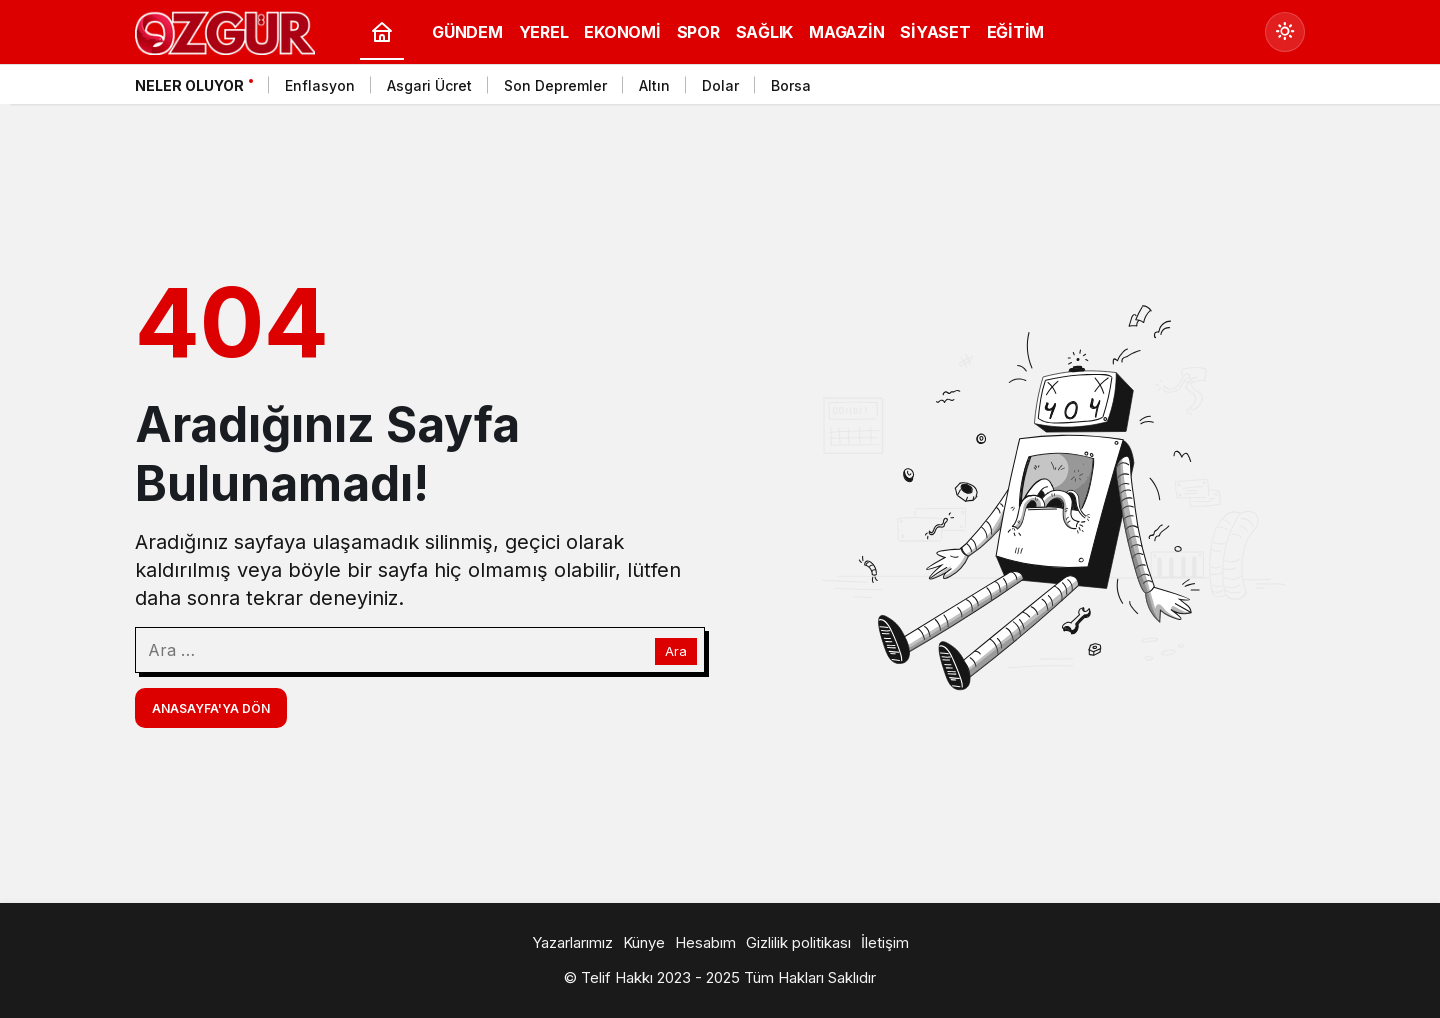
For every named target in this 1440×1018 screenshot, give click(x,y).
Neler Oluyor (189, 85)
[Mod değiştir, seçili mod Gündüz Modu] (1285, 32)
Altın (654, 85)
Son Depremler (555, 85)
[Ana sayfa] (382, 32)
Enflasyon (320, 85)
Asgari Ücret (429, 85)
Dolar (720, 85)
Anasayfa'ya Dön (211, 708)
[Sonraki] (1285, 89)
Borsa (791, 85)
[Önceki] (1260, 89)
